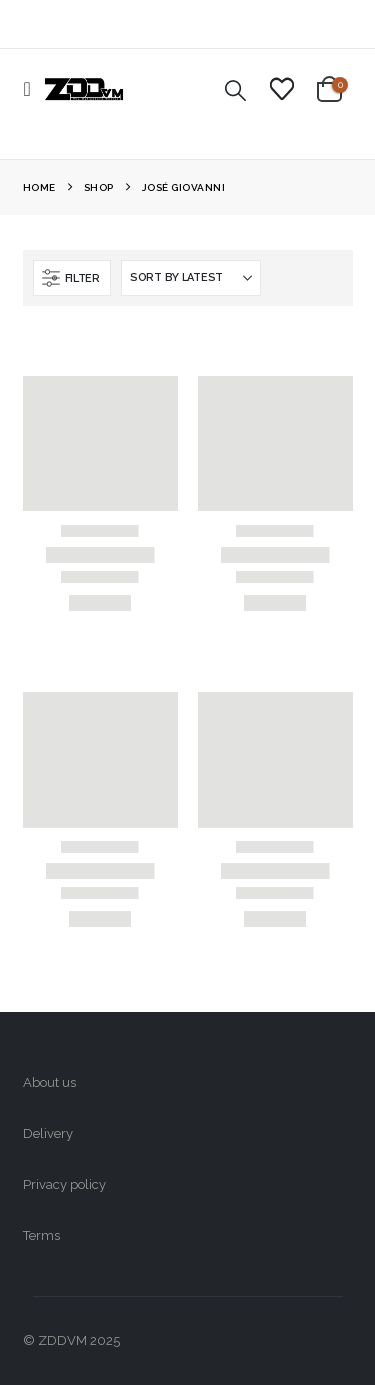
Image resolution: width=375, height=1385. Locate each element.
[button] (33, 89)
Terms (41, 1235)
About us (49, 1082)
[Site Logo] (84, 89)
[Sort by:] (191, 278)
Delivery (48, 1133)
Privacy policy (64, 1184)
